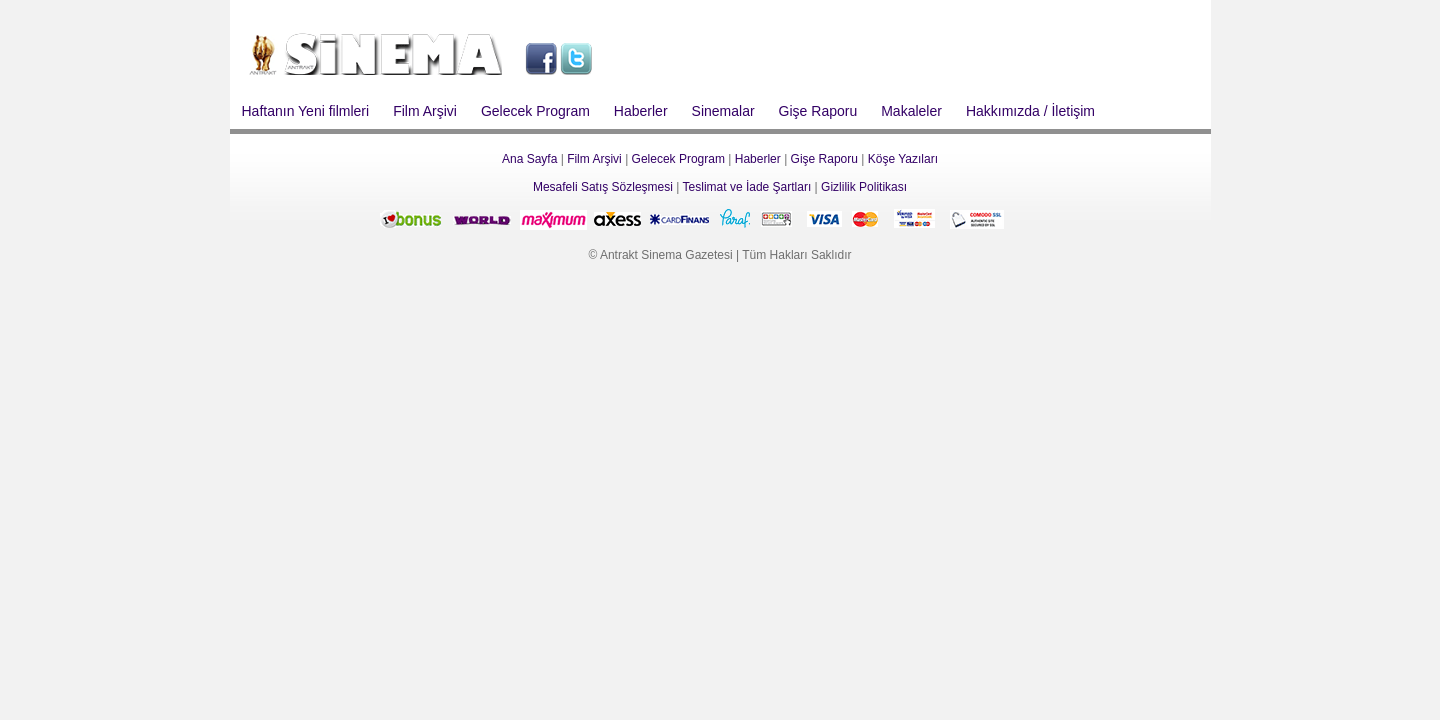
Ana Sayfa (529, 159)
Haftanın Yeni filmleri (306, 111)
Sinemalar (723, 111)
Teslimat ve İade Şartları (747, 187)
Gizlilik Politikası (864, 187)
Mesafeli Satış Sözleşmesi (603, 187)
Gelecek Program (535, 111)
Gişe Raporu (818, 111)
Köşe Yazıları (903, 159)
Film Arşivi (425, 111)
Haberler (641, 111)
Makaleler (911, 111)
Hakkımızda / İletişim (1030, 111)
